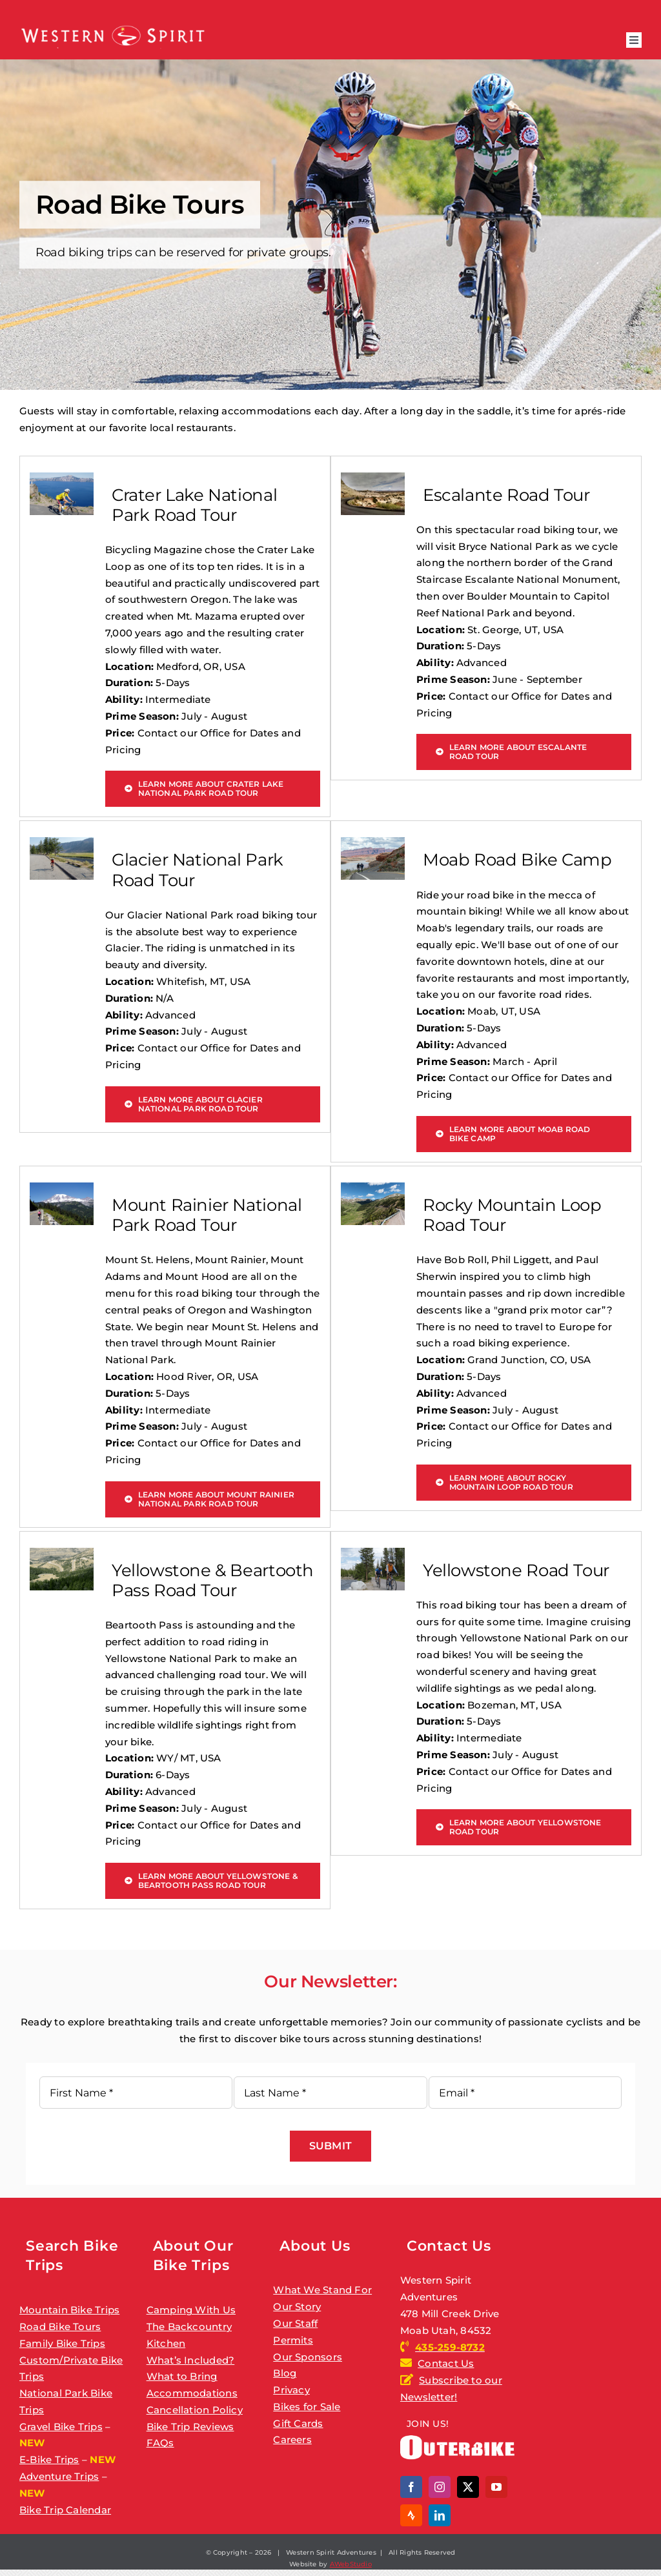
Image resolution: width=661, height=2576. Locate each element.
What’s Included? (191, 2360)
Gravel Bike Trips (61, 2426)
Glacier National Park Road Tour (197, 869)
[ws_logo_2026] (113, 27)
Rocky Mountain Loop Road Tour (512, 1215)
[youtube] (496, 2487)
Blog (284, 2373)
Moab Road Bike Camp (517, 859)
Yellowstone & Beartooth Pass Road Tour (213, 1580)
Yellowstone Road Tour (516, 1570)
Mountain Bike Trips (69, 2310)
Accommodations (192, 2393)
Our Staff (295, 2323)
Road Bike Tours (60, 2326)
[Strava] (411, 2515)
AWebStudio (351, 2564)
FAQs (160, 2443)
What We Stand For (322, 2290)
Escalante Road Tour (506, 495)
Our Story (297, 2306)
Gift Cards (298, 2423)
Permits (293, 2340)
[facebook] (411, 2487)
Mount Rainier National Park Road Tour (206, 1215)
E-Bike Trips (49, 2459)
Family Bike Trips (62, 2343)
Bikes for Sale (306, 2406)
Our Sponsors (307, 2357)
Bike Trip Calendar (65, 2510)
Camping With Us (191, 2310)
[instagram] (440, 2487)
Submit (330, 2146)
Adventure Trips (59, 2476)
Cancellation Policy (195, 2410)
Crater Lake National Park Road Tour (194, 505)
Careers (292, 2439)
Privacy (291, 2390)
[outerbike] (457, 2440)
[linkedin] (440, 2515)
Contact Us (446, 2363)
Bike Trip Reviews (190, 2426)
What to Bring (182, 2376)
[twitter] (468, 2487)
